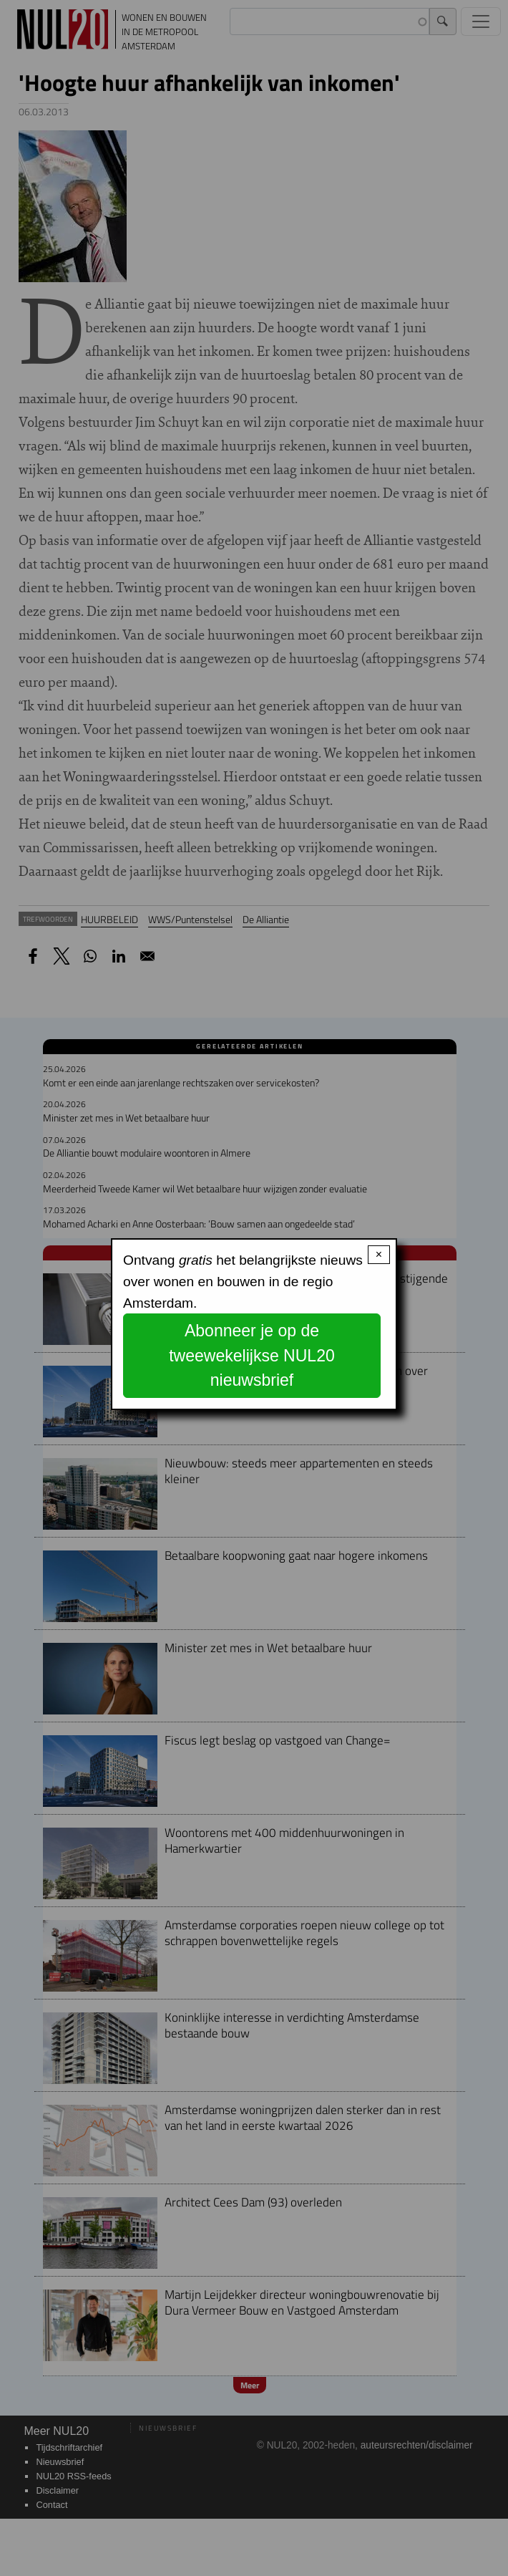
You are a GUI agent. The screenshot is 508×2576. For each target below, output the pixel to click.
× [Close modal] (379, 1254)
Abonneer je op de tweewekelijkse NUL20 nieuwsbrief (252, 1355)
